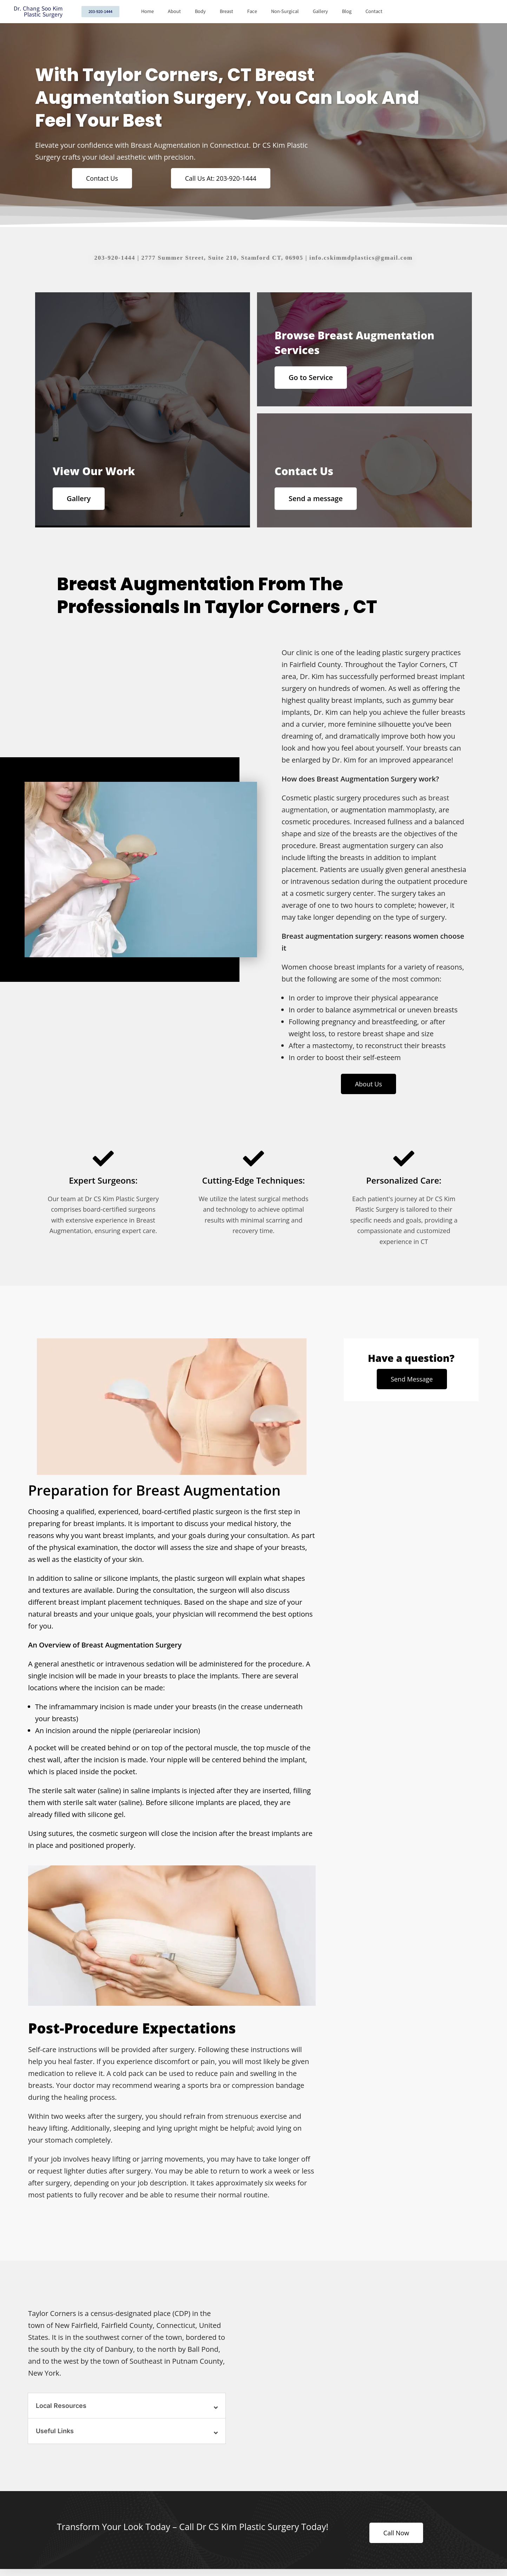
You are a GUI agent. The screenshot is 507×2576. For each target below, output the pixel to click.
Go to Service (311, 377)
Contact (374, 11)
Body (200, 11)
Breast (226, 11)
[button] (126, 2405)
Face (252, 11)
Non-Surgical (285, 11)
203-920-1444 (115, 257)
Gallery (320, 11)
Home (147, 11)
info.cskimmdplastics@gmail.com (361, 257)
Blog (346, 11)
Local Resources (61, 2405)
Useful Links (55, 2431)
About (174, 11)
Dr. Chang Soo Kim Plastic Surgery (38, 12)
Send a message (316, 498)
